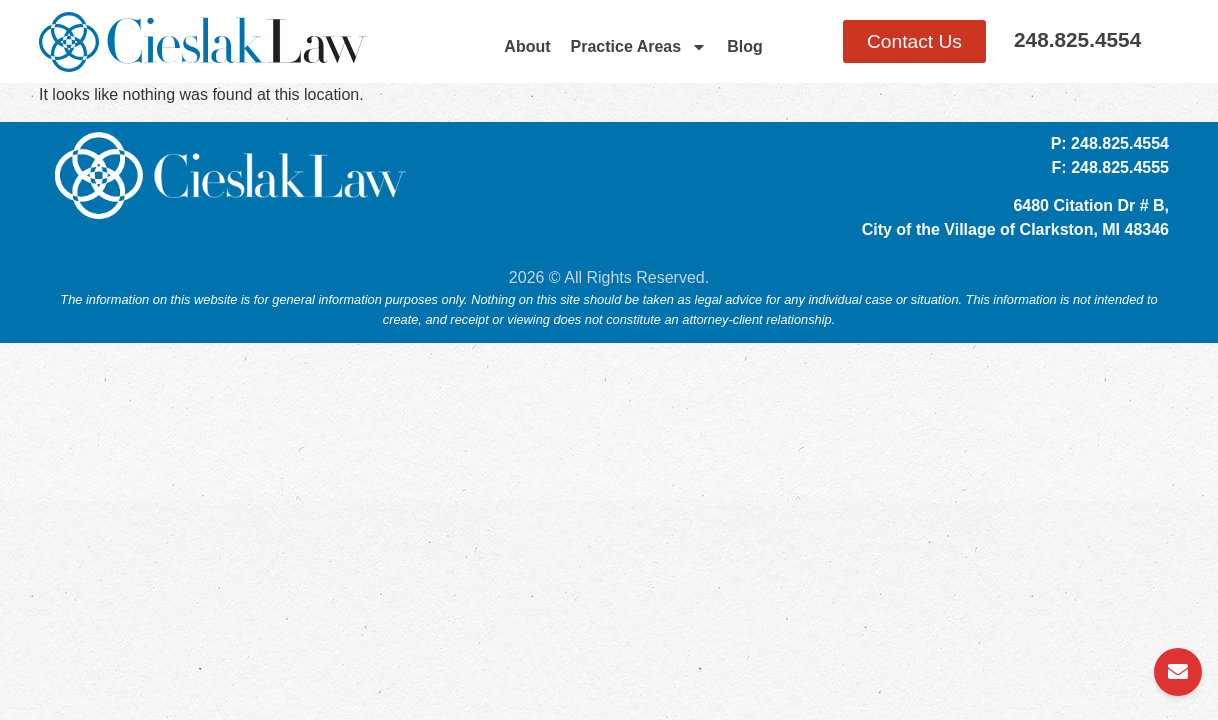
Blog (745, 46)
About (527, 46)
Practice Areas (639, 47)
